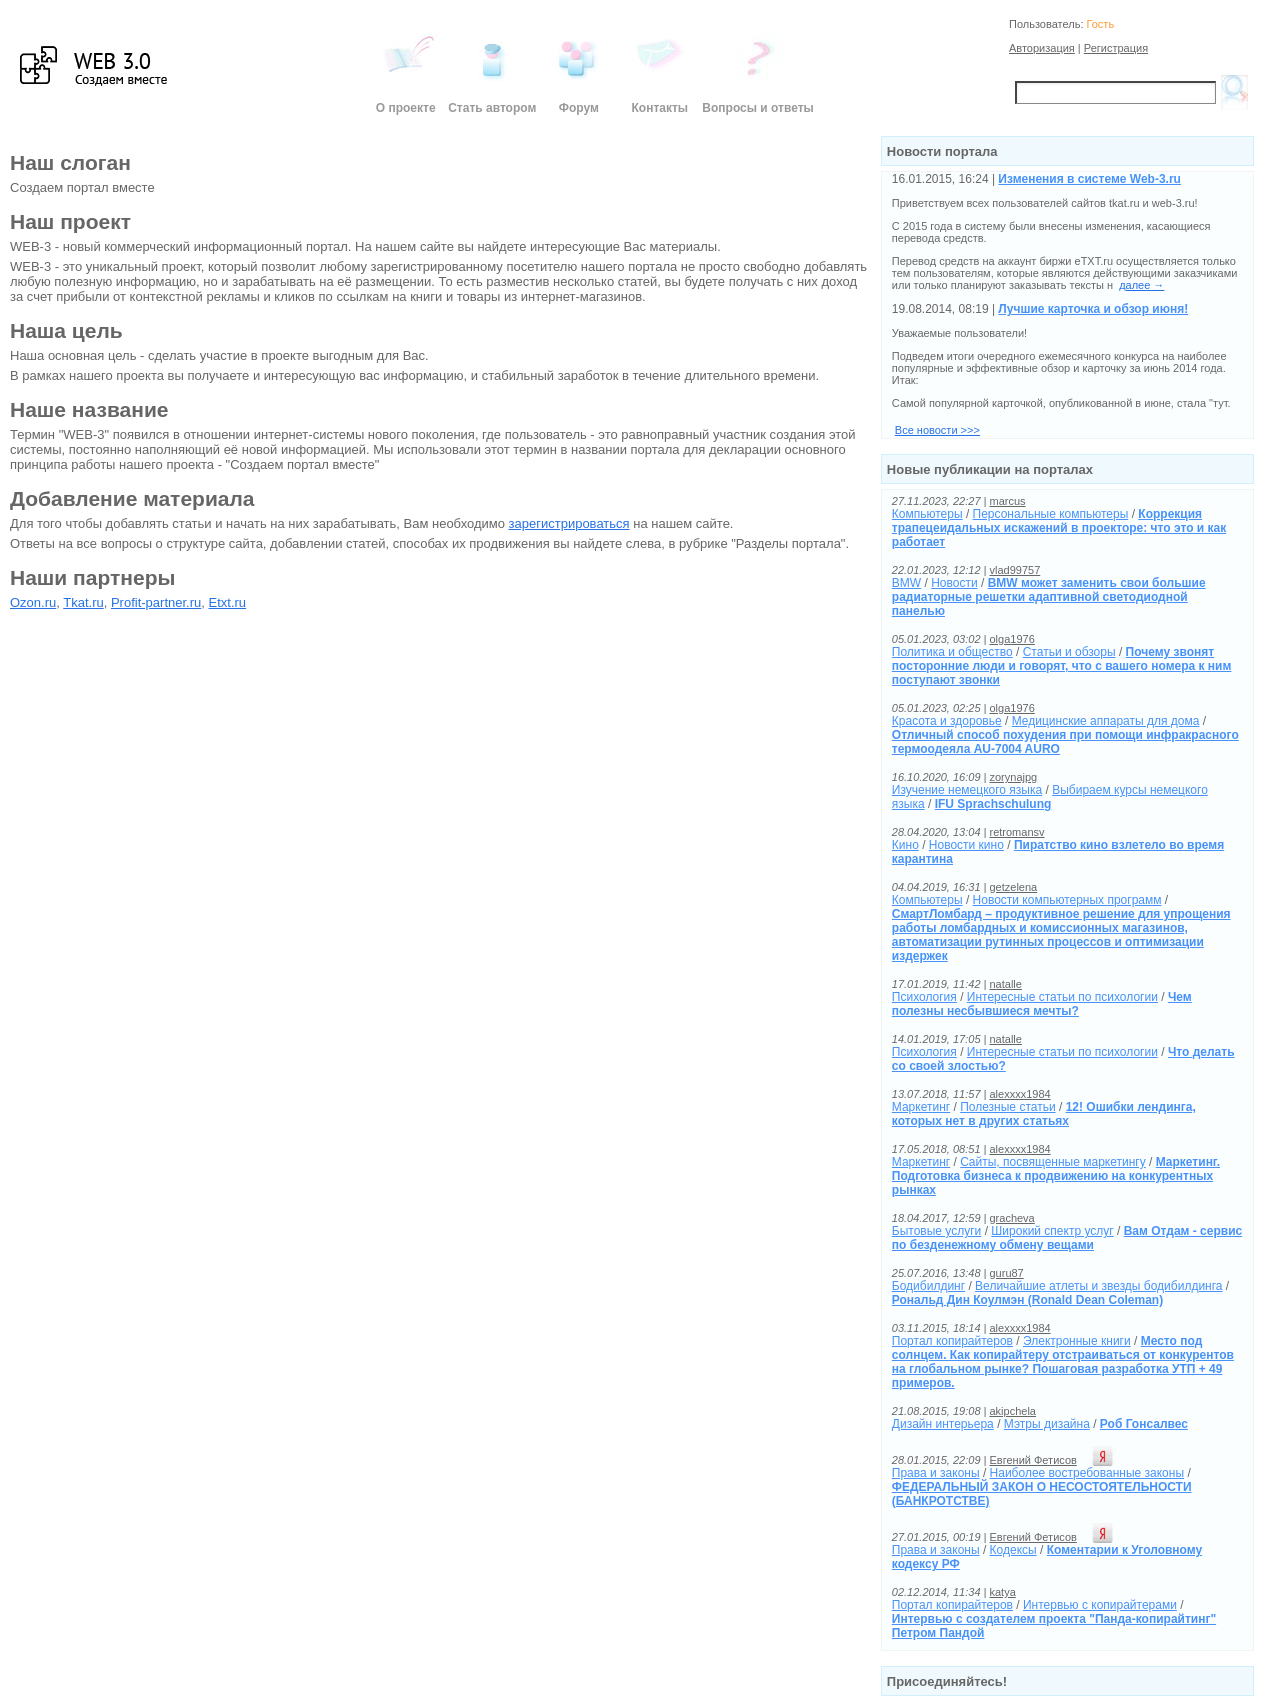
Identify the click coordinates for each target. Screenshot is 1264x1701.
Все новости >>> (937, 430)
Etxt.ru (228, 602)
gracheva (1011, 1218)
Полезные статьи (1007, 1107)
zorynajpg (1013, 777)
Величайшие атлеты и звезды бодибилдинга (1098, 1286)
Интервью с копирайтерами (1100, 1605)
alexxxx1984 (1019, 1094)
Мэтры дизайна (1047, 1424)
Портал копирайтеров (952, 1341)
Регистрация (1116, 48)
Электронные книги (1077, 1341)
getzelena (1013, 887)
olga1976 (1011, 639)
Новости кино (966, 845)
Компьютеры (927, 514)
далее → (1141, 285)
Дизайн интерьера (943, 1424)
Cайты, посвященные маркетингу (1053, 1162)
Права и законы (936, 1473)
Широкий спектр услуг (1052, 1231)
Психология (924, 997)
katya (1002, 1592)
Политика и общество (952, 652)
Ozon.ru (33, 602)
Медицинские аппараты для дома (1106, 721)
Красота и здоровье (947, 721)
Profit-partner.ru (156, 602)
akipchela (1012, 1411)
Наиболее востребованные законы (1087, 1473)
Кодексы (1013, 1550)
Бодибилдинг (928, 1286)
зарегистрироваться (569, 523)
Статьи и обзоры (1069, 652)
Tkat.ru (83, 602)
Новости (954, 583)
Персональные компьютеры (1051, 514)
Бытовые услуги (937, 1231)
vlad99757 (1014, 570)
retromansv (1016, 832)
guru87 (1006, 1273)
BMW (906, 583)
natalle (1005, 984)
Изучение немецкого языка (967, 790)
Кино (905, 845)
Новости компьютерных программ (1067, 900)
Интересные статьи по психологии (1062, 997)
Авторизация (1042, 48)
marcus (1007, 501)
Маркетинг (921, 1107)
